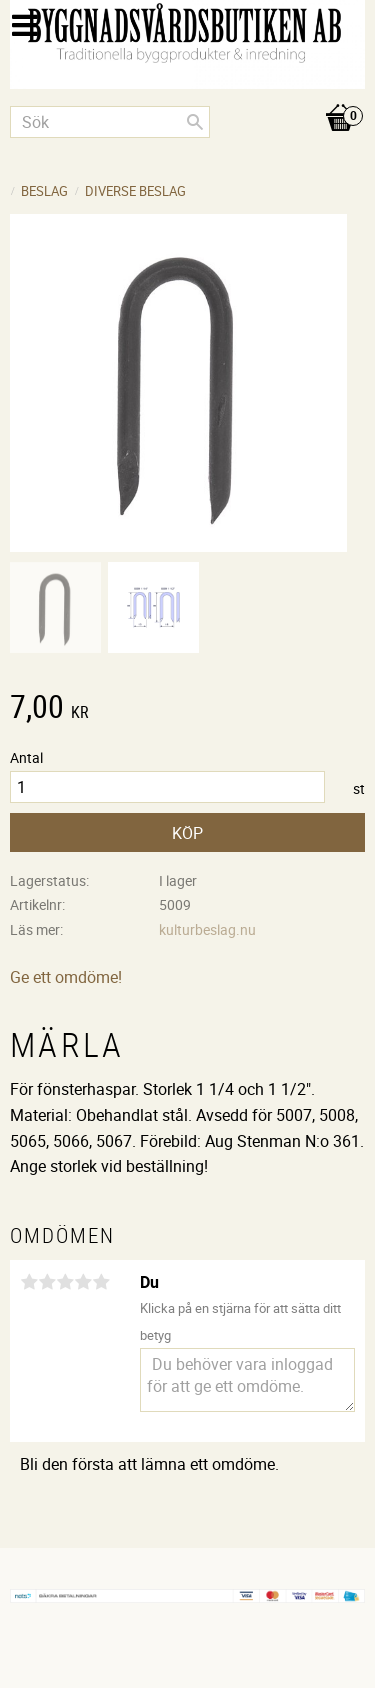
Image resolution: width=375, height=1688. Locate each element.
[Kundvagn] (187, 97)
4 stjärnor (83, 1282)
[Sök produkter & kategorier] (110, 122)
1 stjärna (29, 1282)
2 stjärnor (47, 1282)
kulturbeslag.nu (207, 929)
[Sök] (195, 122)
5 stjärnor (101, 1282)
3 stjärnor (65, 1282)
